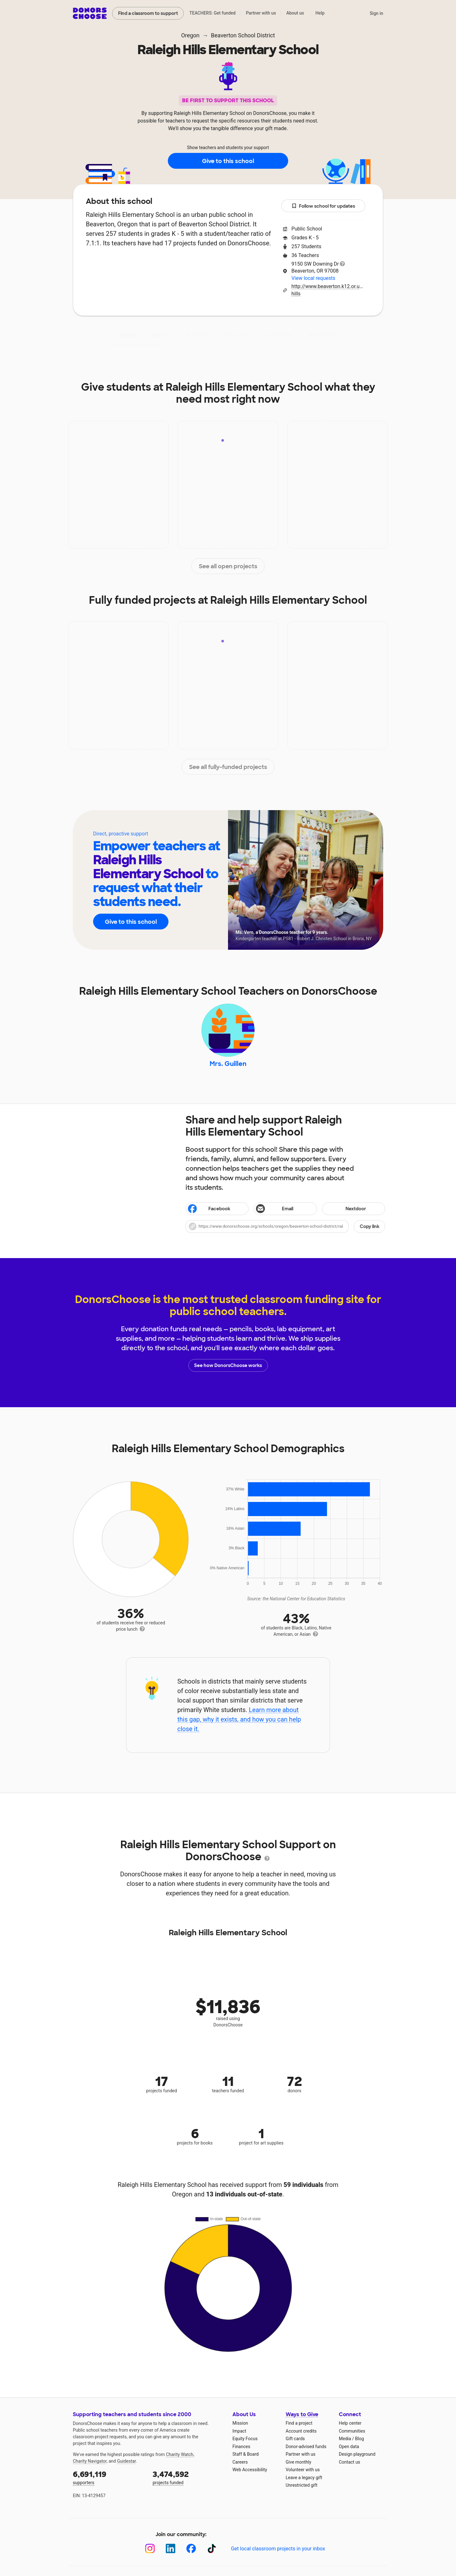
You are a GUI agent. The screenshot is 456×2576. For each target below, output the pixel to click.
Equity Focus (244, 2438)
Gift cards (295, 2438)
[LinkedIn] (171, 2549)
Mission (240, 2423)
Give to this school (228, 161)
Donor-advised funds (306, 2446)
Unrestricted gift (301, 2485)
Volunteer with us (303, 2469)
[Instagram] (150, 2549)
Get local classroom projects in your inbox (278, 2549)
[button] (285, 1226)
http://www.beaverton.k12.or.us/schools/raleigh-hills (328, 289)
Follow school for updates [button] (323, 206)
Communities (352, 2431)
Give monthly (298, 2462)
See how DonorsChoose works (228, 1365)
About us (295, 13)
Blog (359, 2438)
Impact (162, 335)
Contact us (349, 2462)
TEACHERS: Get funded (212, 13)
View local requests (313, 278)
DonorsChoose (90, 13)
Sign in (376, 13)
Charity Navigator (90, 2461)
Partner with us (261, 13)
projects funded (188, 2477)
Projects (199, 335)
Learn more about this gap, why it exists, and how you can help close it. (239, 1719)
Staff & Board (245, 2454)
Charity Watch (179, 2454)
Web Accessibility (249, 2469)
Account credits (301, 2431)
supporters (108, 2477)
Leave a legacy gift (304, 2477)
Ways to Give (302, 2414)
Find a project (299, 2423)
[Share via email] (285, 1208)
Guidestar (126, 2461)
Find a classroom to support (148, 13)
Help (320, 13)
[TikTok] (212, 2549)
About (127, 335)
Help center (350, 2423)
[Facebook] (191, 2549)
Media (345, 2438)
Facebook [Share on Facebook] (208, 1209)
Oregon (190, 35)
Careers (240, 2462)
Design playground (357, 2454)
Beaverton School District (243, 35)
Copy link (369, 1226)
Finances (241, 2446)
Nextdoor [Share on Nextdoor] (345, 1209)
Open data (349, 2446)
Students (280, 335)
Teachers (239, 335)
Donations (323, 335)
